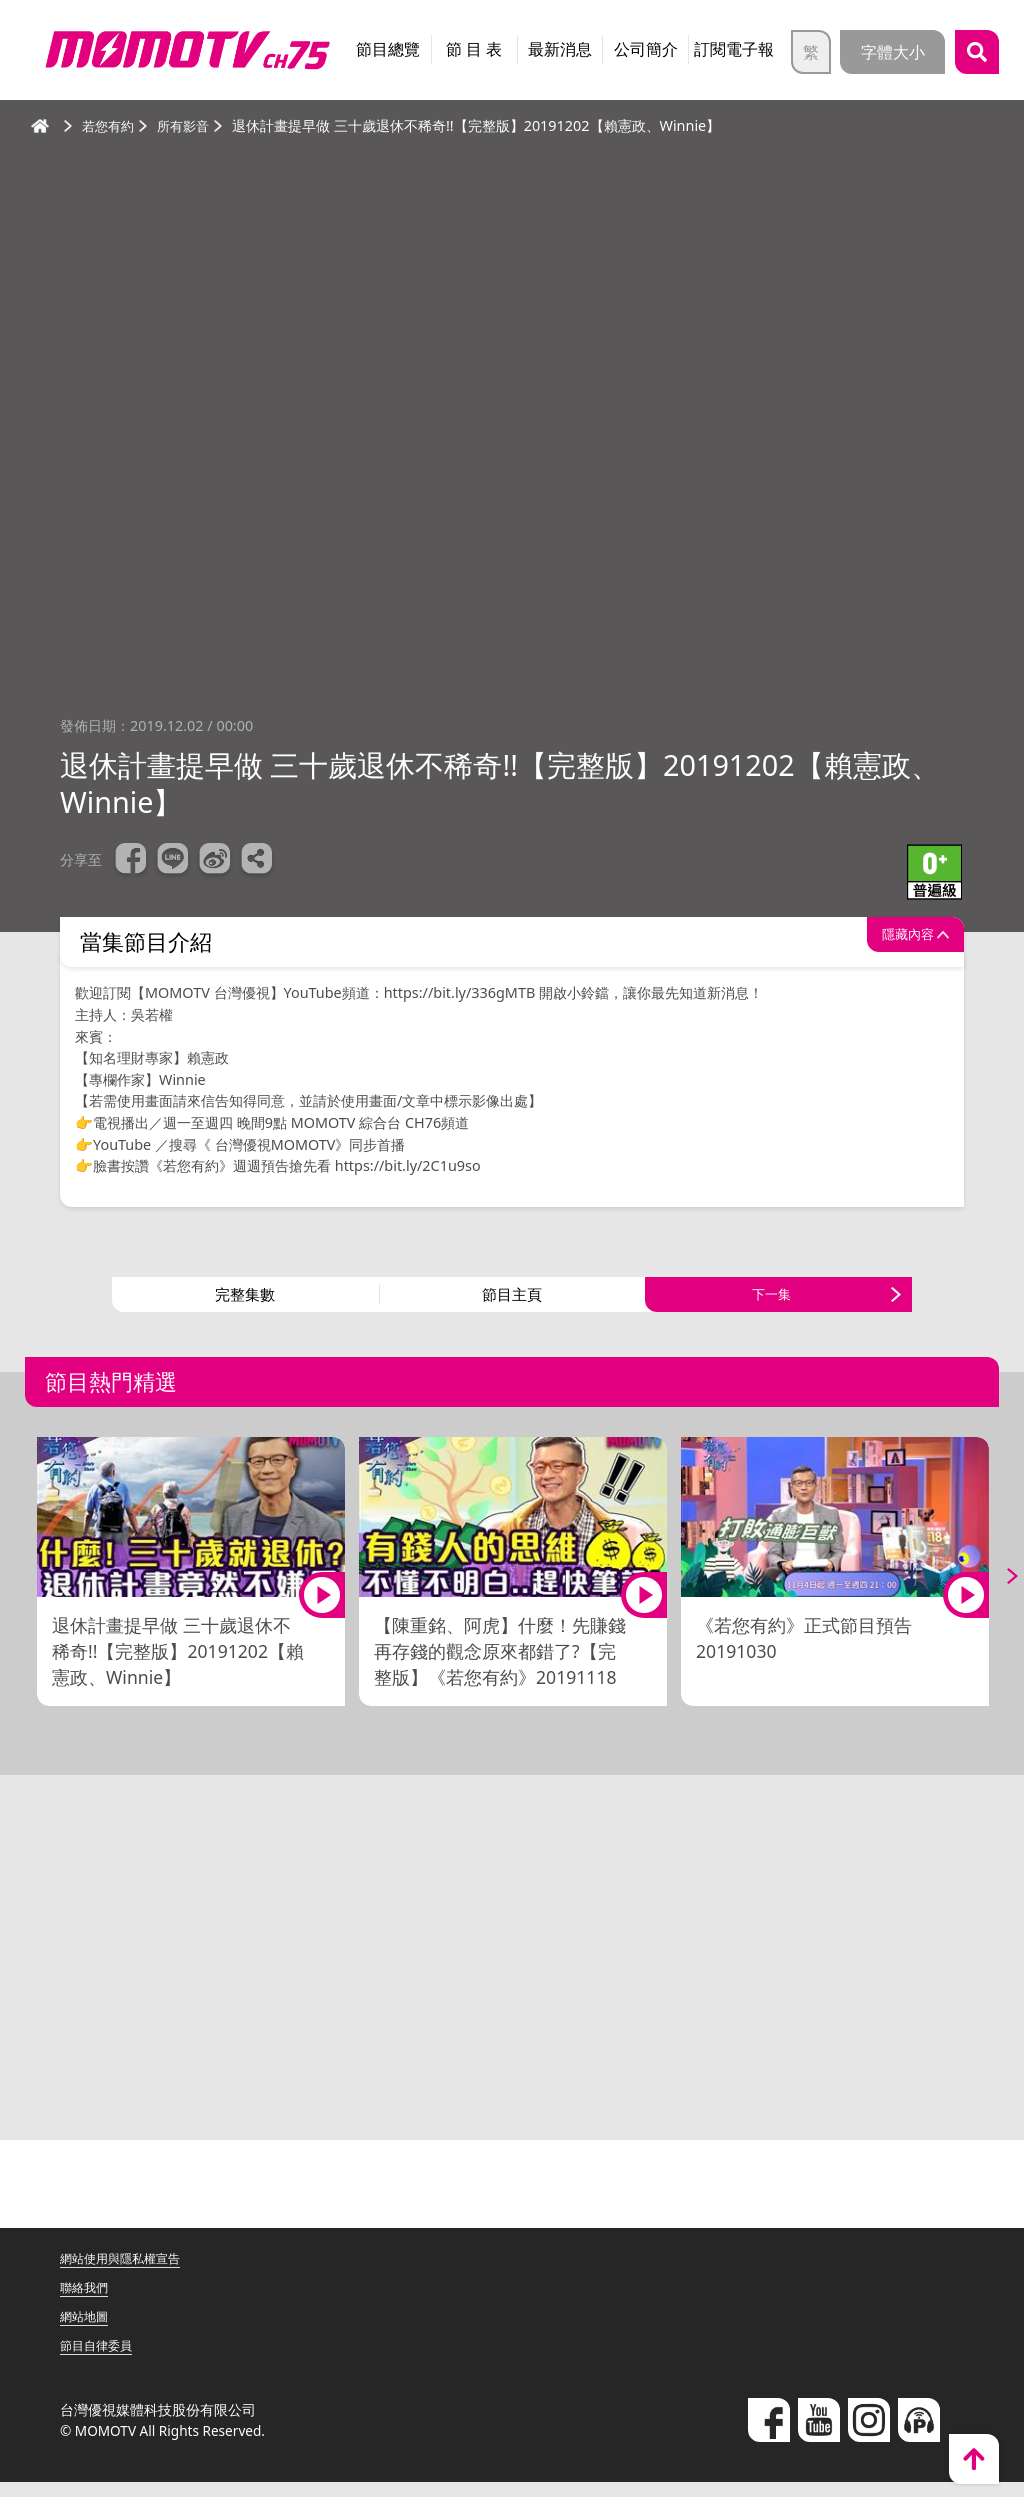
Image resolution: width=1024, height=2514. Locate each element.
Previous (30, 1593)
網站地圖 (88, 2332)
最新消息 (560, 49)
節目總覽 (388, 49)
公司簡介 (646, 49)
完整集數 (245, 1303)
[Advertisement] (512, 1982)
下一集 (771, 1303)
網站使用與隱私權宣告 (130, 2274)
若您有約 (110, 125)
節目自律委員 (102, 2361)
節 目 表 (474, 49)
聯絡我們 (88, 2303)
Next (994, 1593)
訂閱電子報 (734, 49)
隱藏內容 (893, 942)
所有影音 (189, 125)
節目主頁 (512, 1303)
